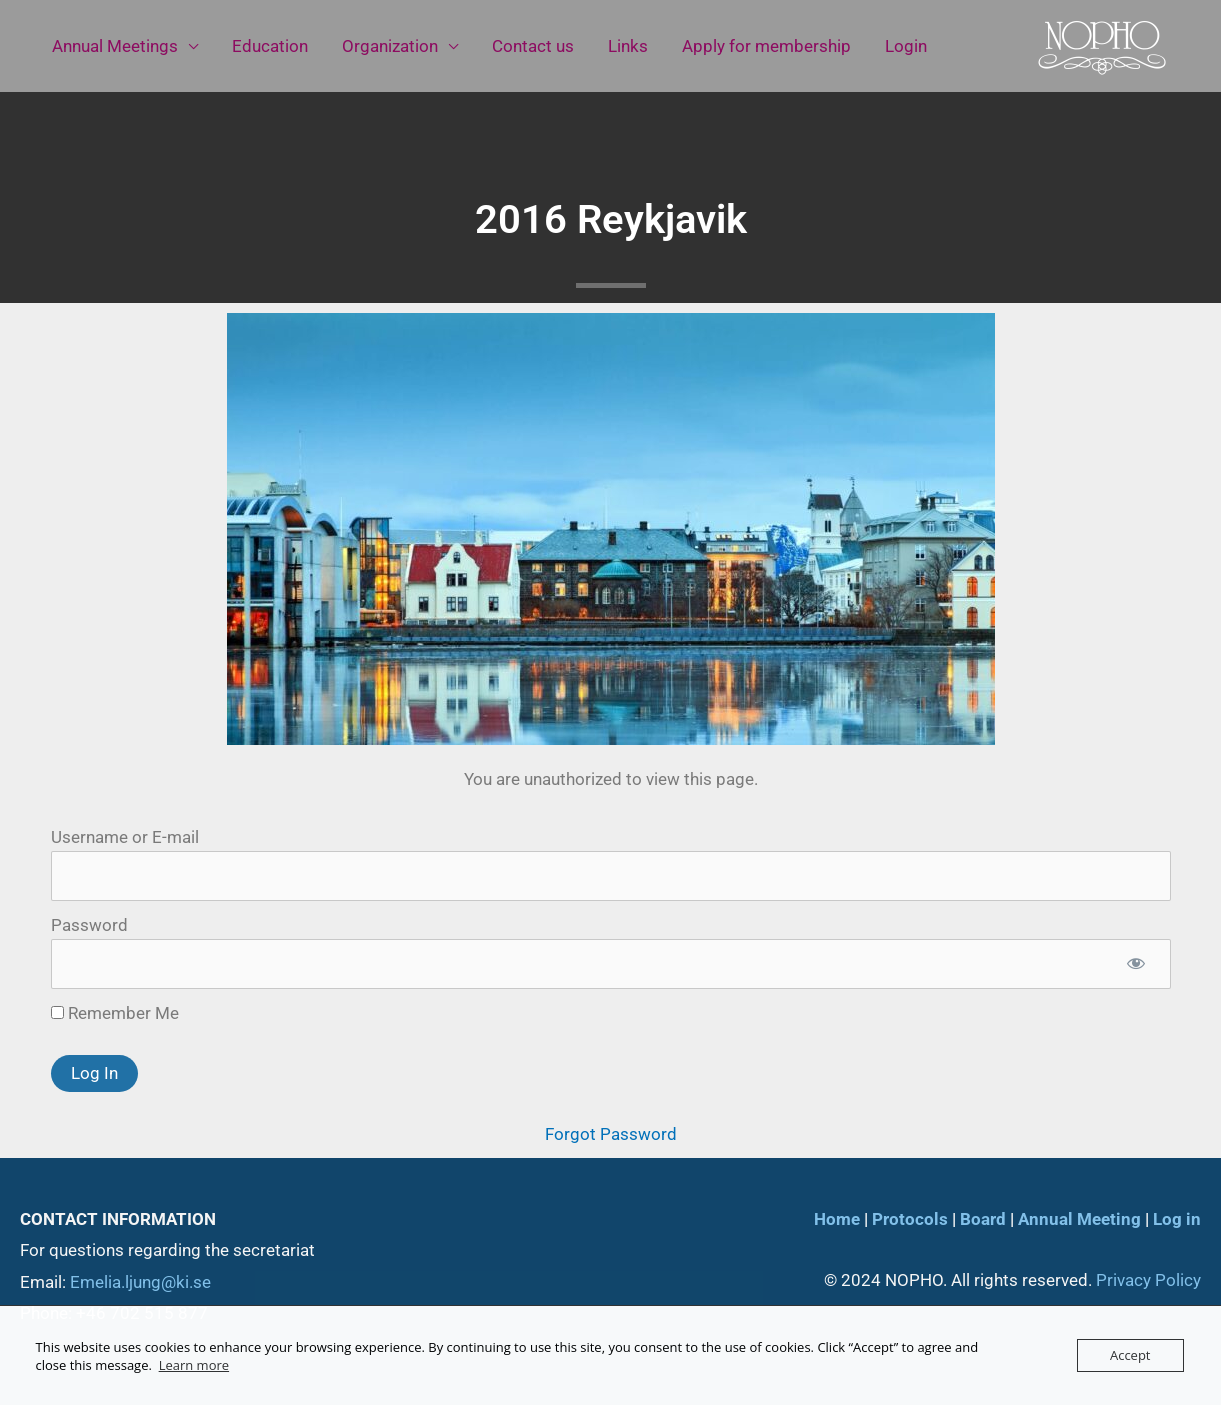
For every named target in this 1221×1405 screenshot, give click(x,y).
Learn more (194, 1365)
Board (983, 1219)
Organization (390, 46)
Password (89, 925)
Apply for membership (766, 46)
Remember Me (115, 1013)
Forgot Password (611, 1134)
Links (628, 46)
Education (270, 46)
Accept (1130, 1355)
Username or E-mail (125, 837)
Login (906, 46)
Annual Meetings (115, 46)
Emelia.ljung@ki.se (140, 1282)
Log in (1177, 1219)
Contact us (533, 46)
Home (837, 1219)
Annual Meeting (1079, 1219)
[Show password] (1136, 964)
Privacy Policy (1148, 1280)
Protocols (910, 1219)
